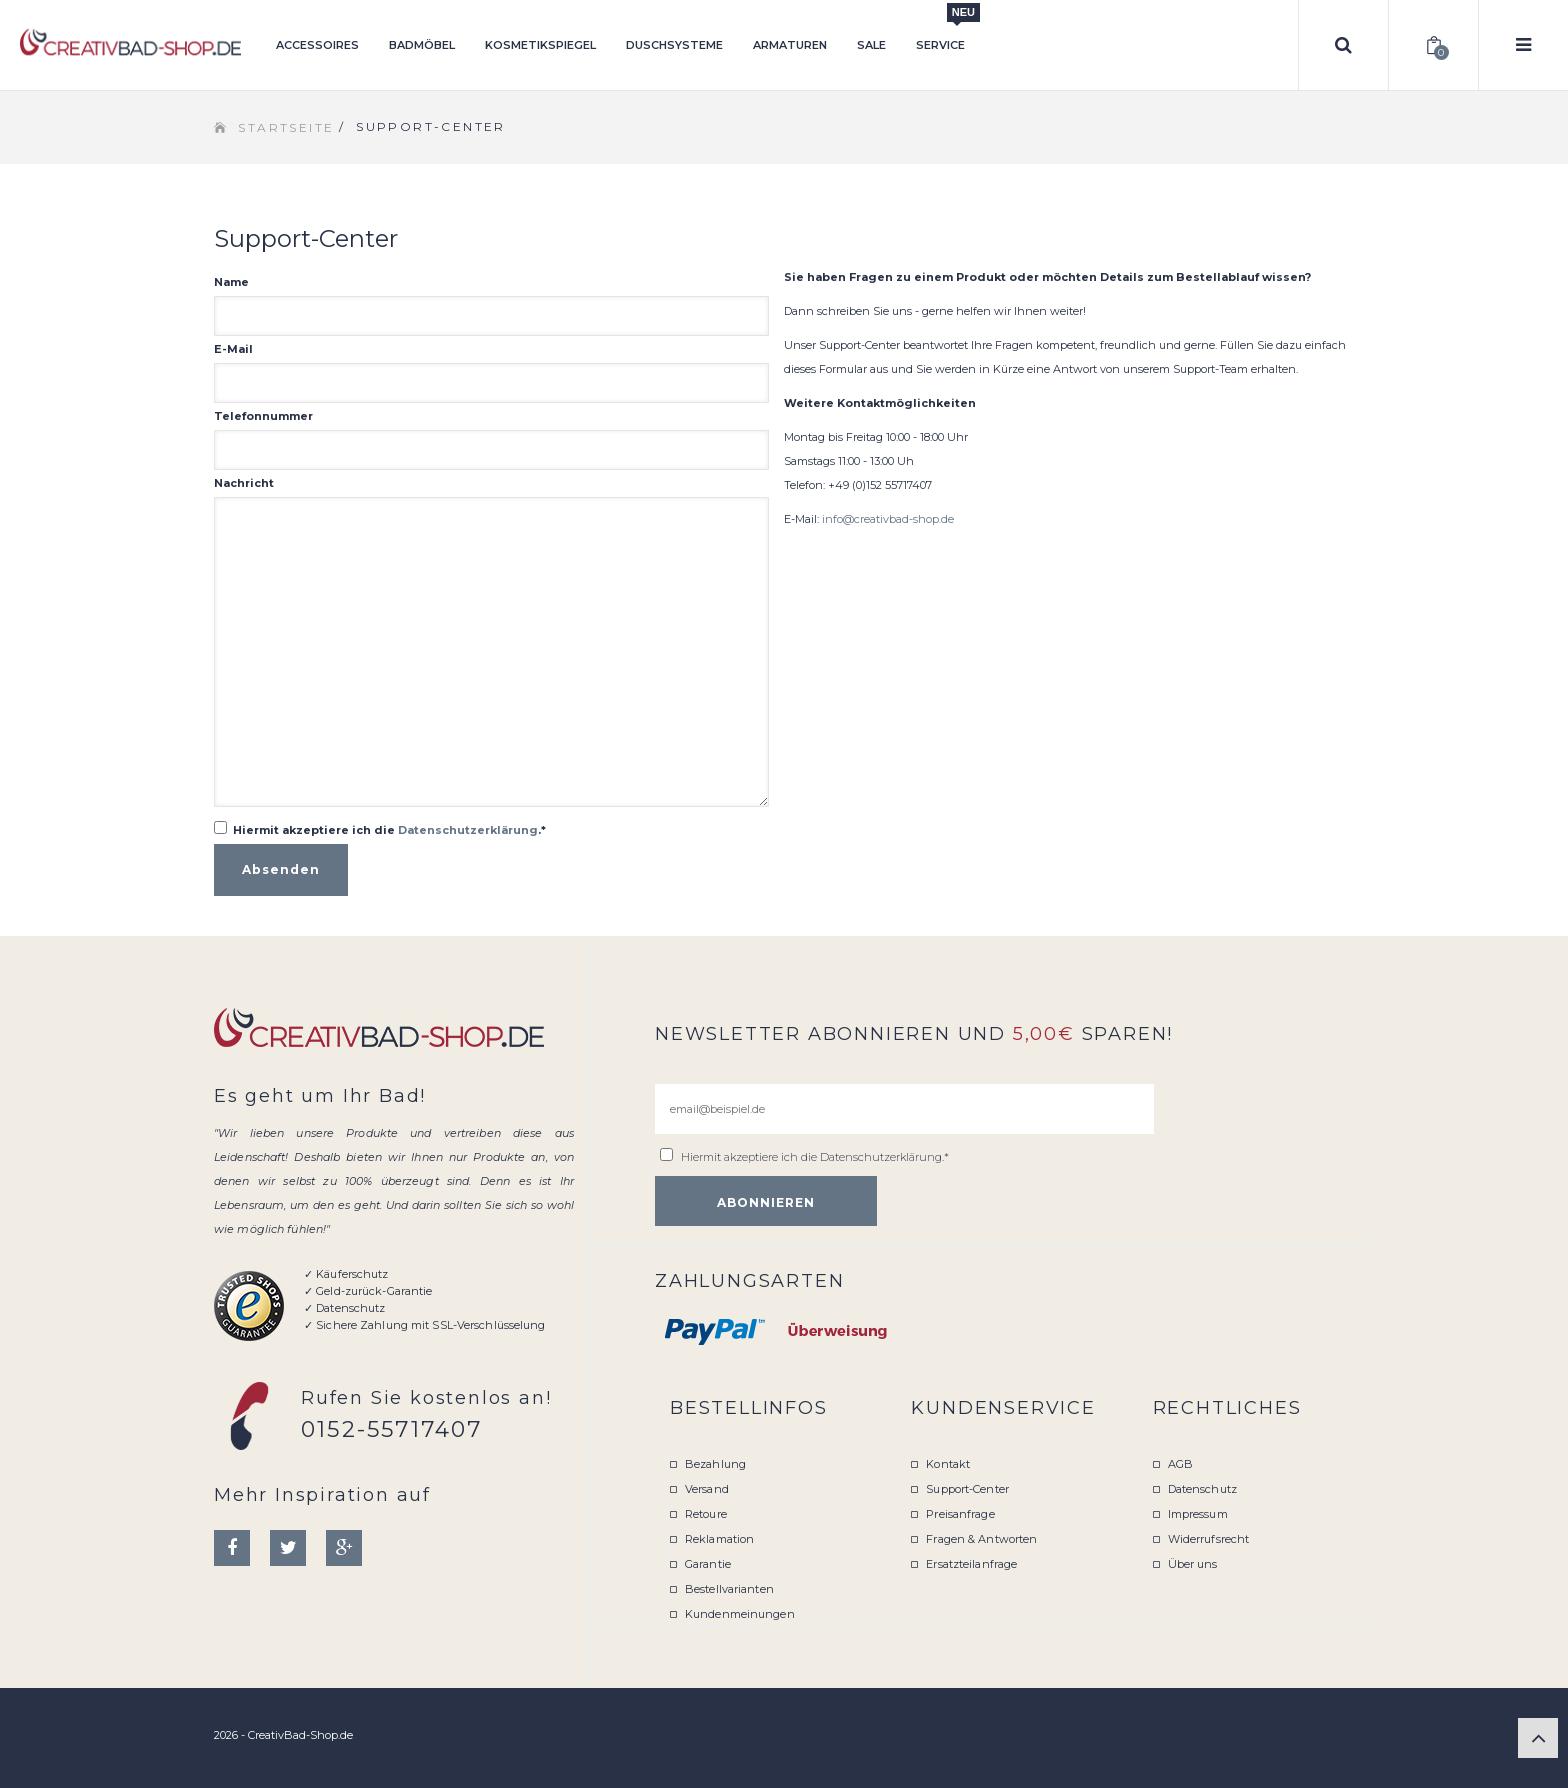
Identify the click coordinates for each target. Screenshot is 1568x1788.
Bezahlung (715, 1464)
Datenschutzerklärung (468, 830)
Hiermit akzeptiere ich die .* (389, 830)
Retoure (706, 1514)
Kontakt (948, 1464)
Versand (707, 1489)
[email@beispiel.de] (904, 1109)
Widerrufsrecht (1209, 1539)
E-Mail (233, 349)
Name (231, 282)
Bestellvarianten (729, 1589)
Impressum (1198, 1514)
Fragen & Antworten (981, 1539)
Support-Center (967, 1489)
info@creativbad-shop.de (888, 519)
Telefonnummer (263, 416)
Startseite (286, 127)
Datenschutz (1202, 1489)
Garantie (708, 1564)
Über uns (1193, 1564)
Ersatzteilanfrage (971, 1564)
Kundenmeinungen (740, 1614)
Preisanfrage (960, 1514)
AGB (1180, 1464)
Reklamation (719, 1539)
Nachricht (244, 483)
